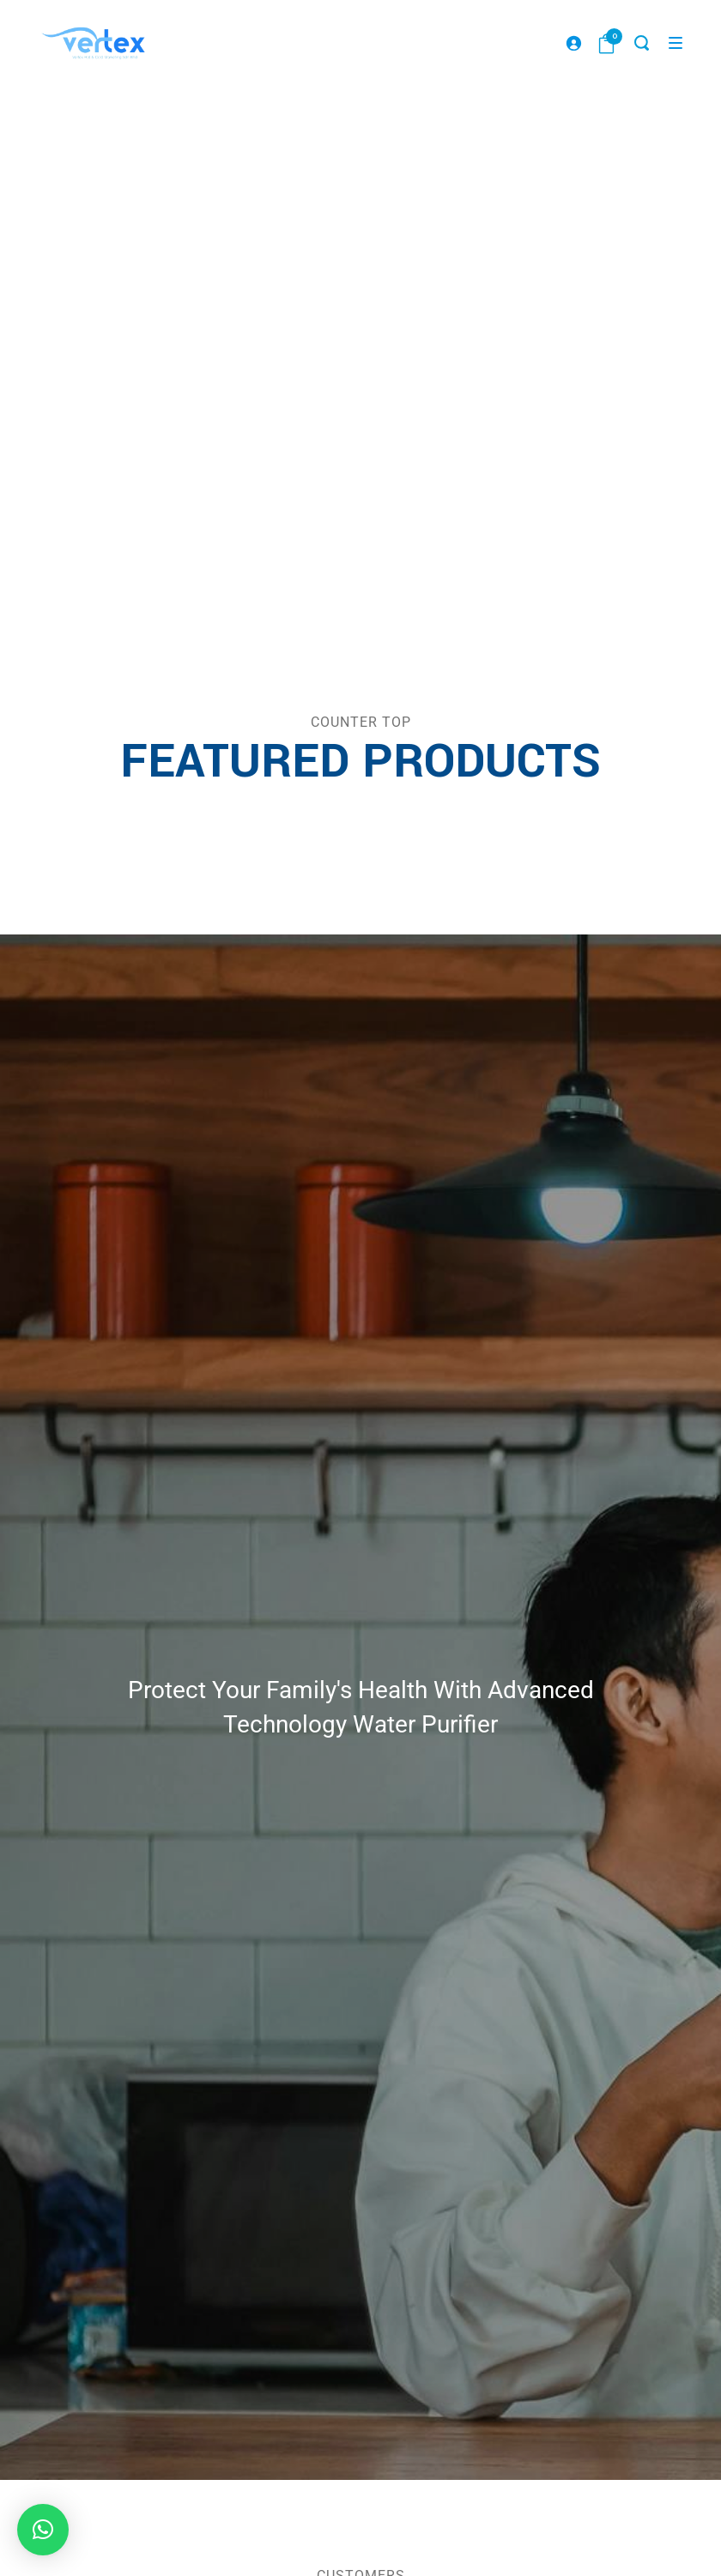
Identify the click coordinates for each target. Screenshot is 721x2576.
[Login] (573, 43)
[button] (43, 2529)
